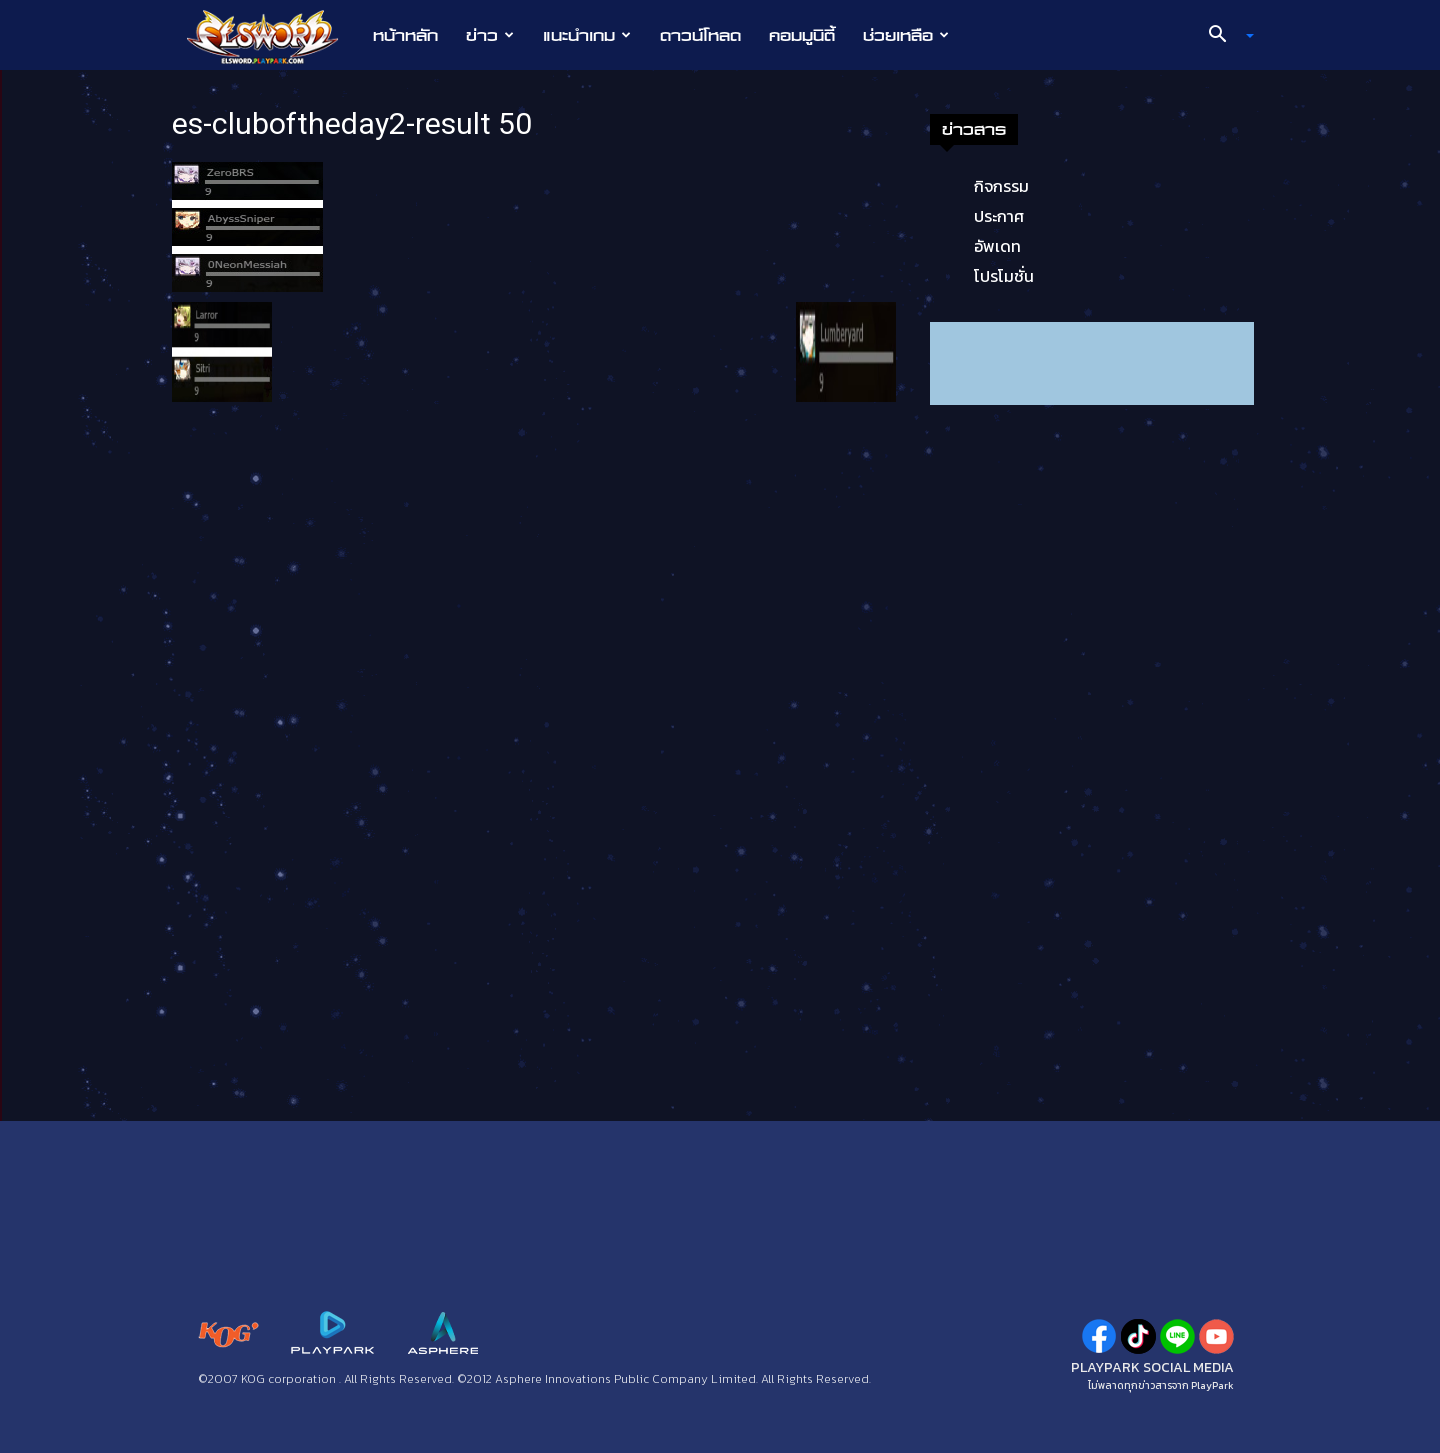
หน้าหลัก (405, 35)
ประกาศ (999, 216)
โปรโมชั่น (1004, 276)
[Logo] (272, 36)
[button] (1224, 36)
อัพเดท (997, 246)
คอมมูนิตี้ (802, 35)
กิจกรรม (1001, 186)
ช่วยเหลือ (906, 35)
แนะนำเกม (587, 35)
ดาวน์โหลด (700, 35)
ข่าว (490, 35)
